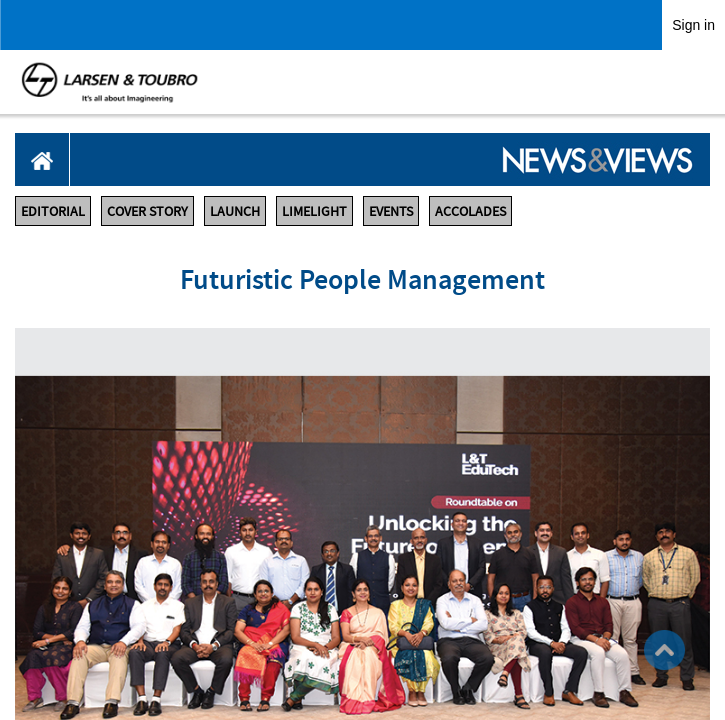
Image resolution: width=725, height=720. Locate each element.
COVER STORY (147, 211)
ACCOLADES (470, 211)
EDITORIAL (53, 211)
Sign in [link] (693, 25)
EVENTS (391, 211)
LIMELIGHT (314, 211)
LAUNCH (235, 211)
